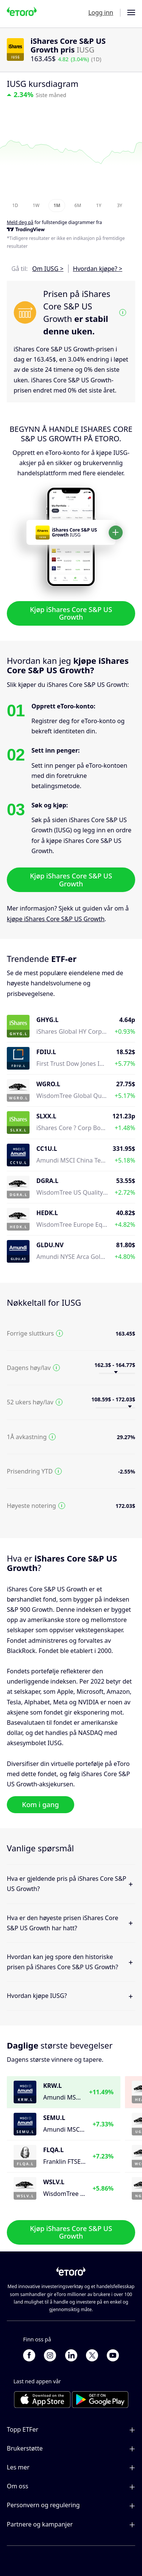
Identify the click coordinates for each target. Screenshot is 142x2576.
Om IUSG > (47, 268)
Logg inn (100, 12)
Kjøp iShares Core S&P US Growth (71, 613)
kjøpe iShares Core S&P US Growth (56, 918)
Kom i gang (40, 1804)
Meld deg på (20, 222)
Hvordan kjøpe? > (97, 268)
